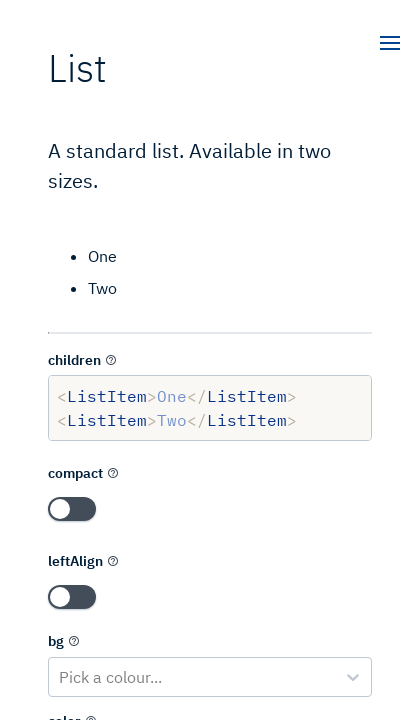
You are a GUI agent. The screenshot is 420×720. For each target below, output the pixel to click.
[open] (390, 45)
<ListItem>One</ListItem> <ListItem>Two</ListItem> (210, 408)
